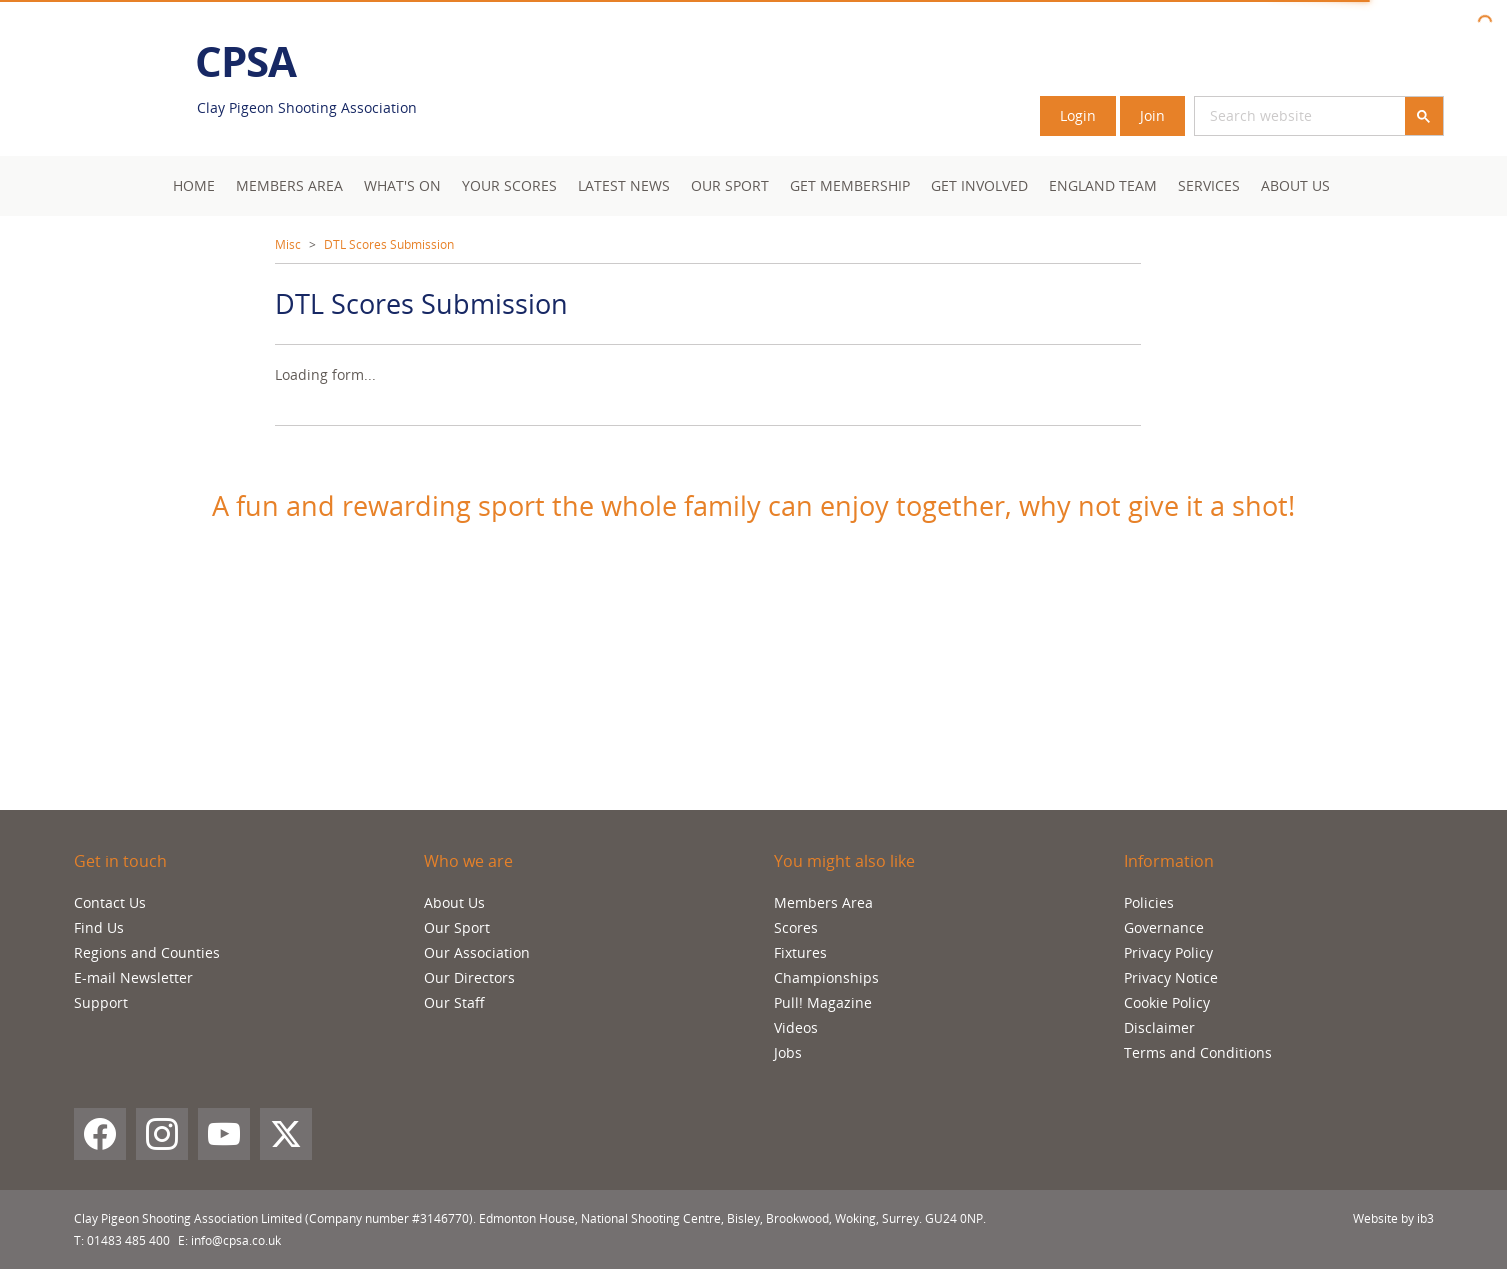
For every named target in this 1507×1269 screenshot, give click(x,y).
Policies (1149, 902)
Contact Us (110, 902)
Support (101, 1002)
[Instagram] (162, 1134)
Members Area (823, 902)
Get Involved (979, 185)
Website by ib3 (1393, 1218)
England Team (1103, 185)
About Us (1295, 185)
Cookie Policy (1167, 1002)
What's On (402, 185)
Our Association (477, 952)
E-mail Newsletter (133, 977)
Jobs (788, 1052)
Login (1078, 115)
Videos (796, 1027)
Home (194, 185)
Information (1169, 861)
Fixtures (800, 952)
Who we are (468, 861)
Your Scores (509, 185)
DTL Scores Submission (389, 244)
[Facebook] (100, 1134)
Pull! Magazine (823, 1002)
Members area (289, 185)
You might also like (844, 861)
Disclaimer (1159, 1027)
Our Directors (469, 977)
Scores (796, 927)
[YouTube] (224, 1134)
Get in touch (120, 861)
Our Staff (454, 1002)
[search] (1276, 116)
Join (1152, 115)
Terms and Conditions (1198, 1052)
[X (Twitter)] (286, 1134)
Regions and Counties (147, 952)
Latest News (624, 185)
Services (1209, 185)
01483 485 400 (128, 1240)
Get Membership (850, 185)
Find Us (99, 927)
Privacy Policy (1168, 952)
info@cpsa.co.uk (236, 1240)
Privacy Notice (1171, 977)
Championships (826, 977)
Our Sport (730, 185)
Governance (1164, 927)
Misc (288, 244)
